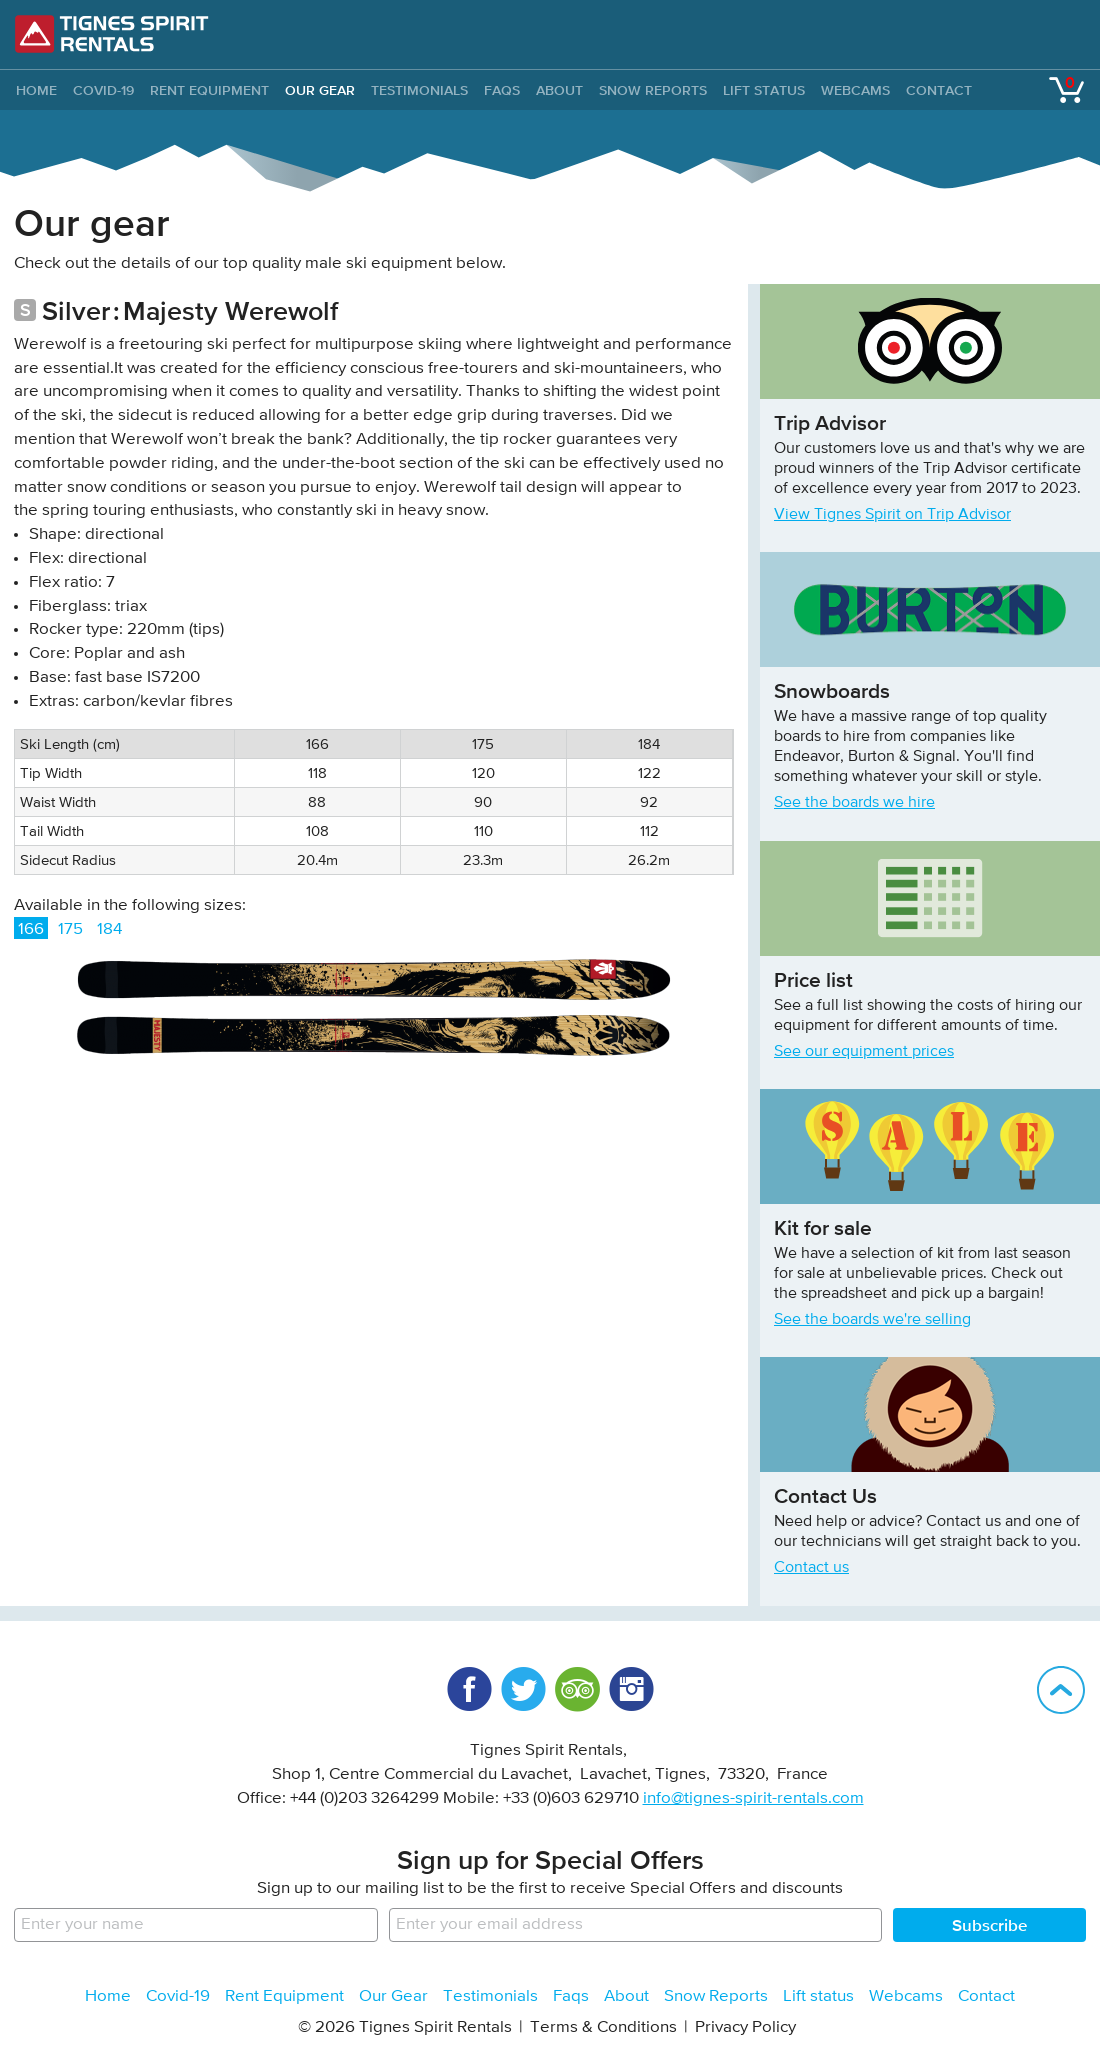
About (559, 90)
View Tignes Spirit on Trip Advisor (892, 515)
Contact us (811, 1568)
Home (108, 1996)
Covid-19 (103, 90)
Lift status (764, 90)
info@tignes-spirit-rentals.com (753, 1798)
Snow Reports (653, 90)
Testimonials (419, 90)
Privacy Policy (745, 2027)
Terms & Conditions (603, 2027)
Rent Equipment (209, 90)
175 (70, 929)
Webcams (855, 90)
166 (31, 929)
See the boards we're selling (872, 1320)
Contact (939, 90)
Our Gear (320, 90)
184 (109, 929)
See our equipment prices (864, 1052)
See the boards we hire (854, 803)
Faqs (502, 90)
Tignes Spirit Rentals (112, 34)
